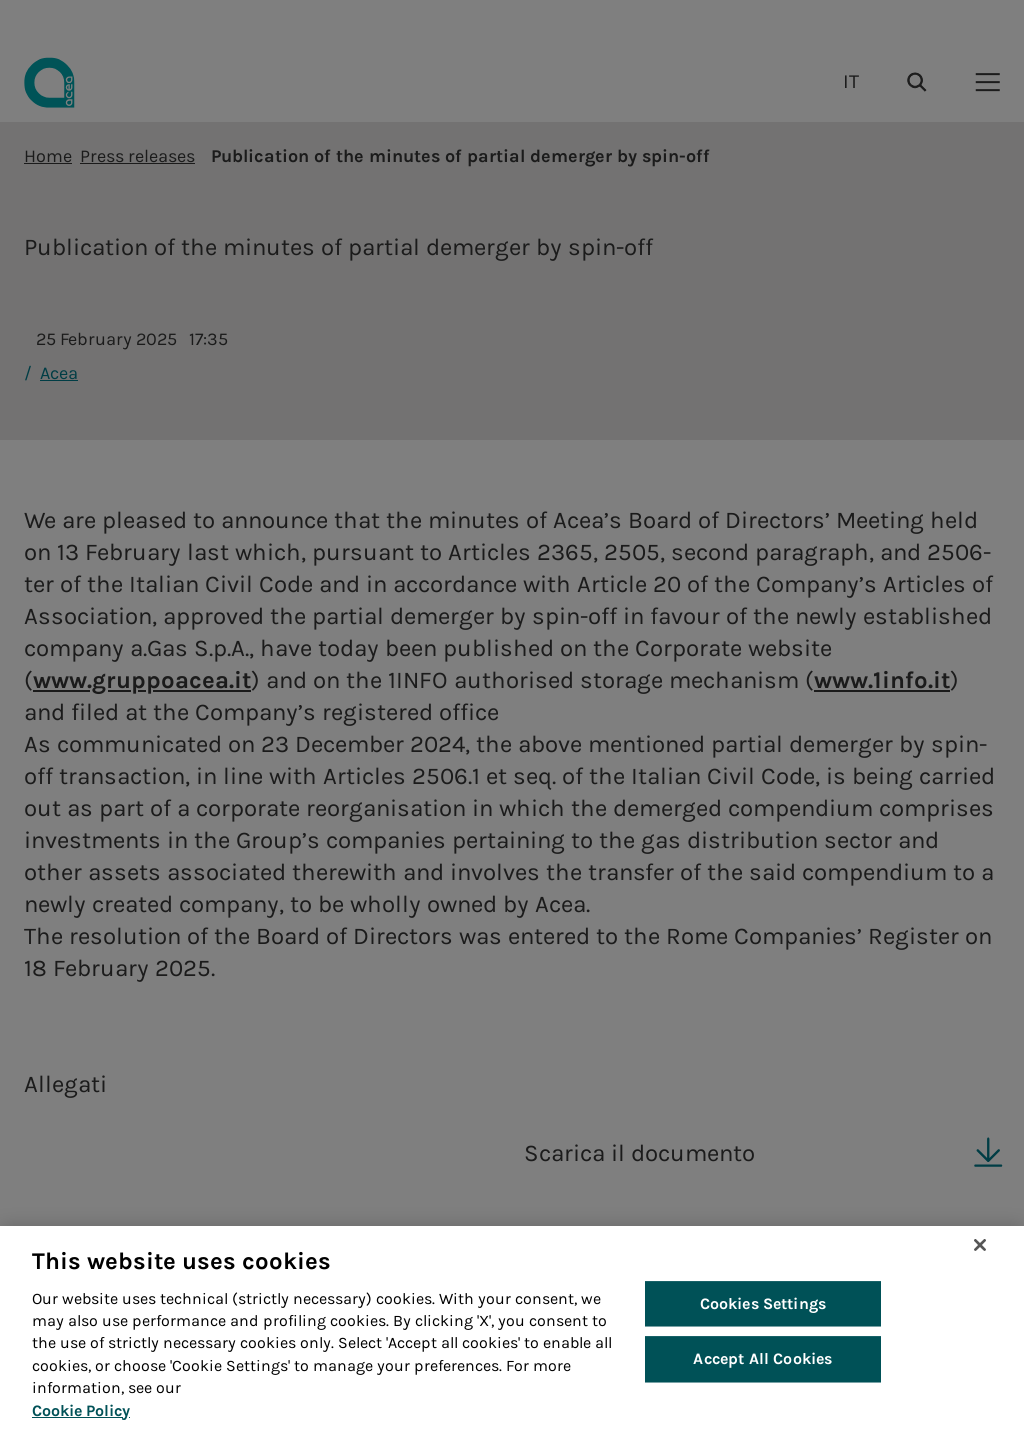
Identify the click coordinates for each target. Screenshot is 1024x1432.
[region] (512, 1329)
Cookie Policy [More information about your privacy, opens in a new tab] (81, 1410)
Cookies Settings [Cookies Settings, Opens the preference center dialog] (763, 1304)
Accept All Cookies (762, 1359)
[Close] (980, 1245)
